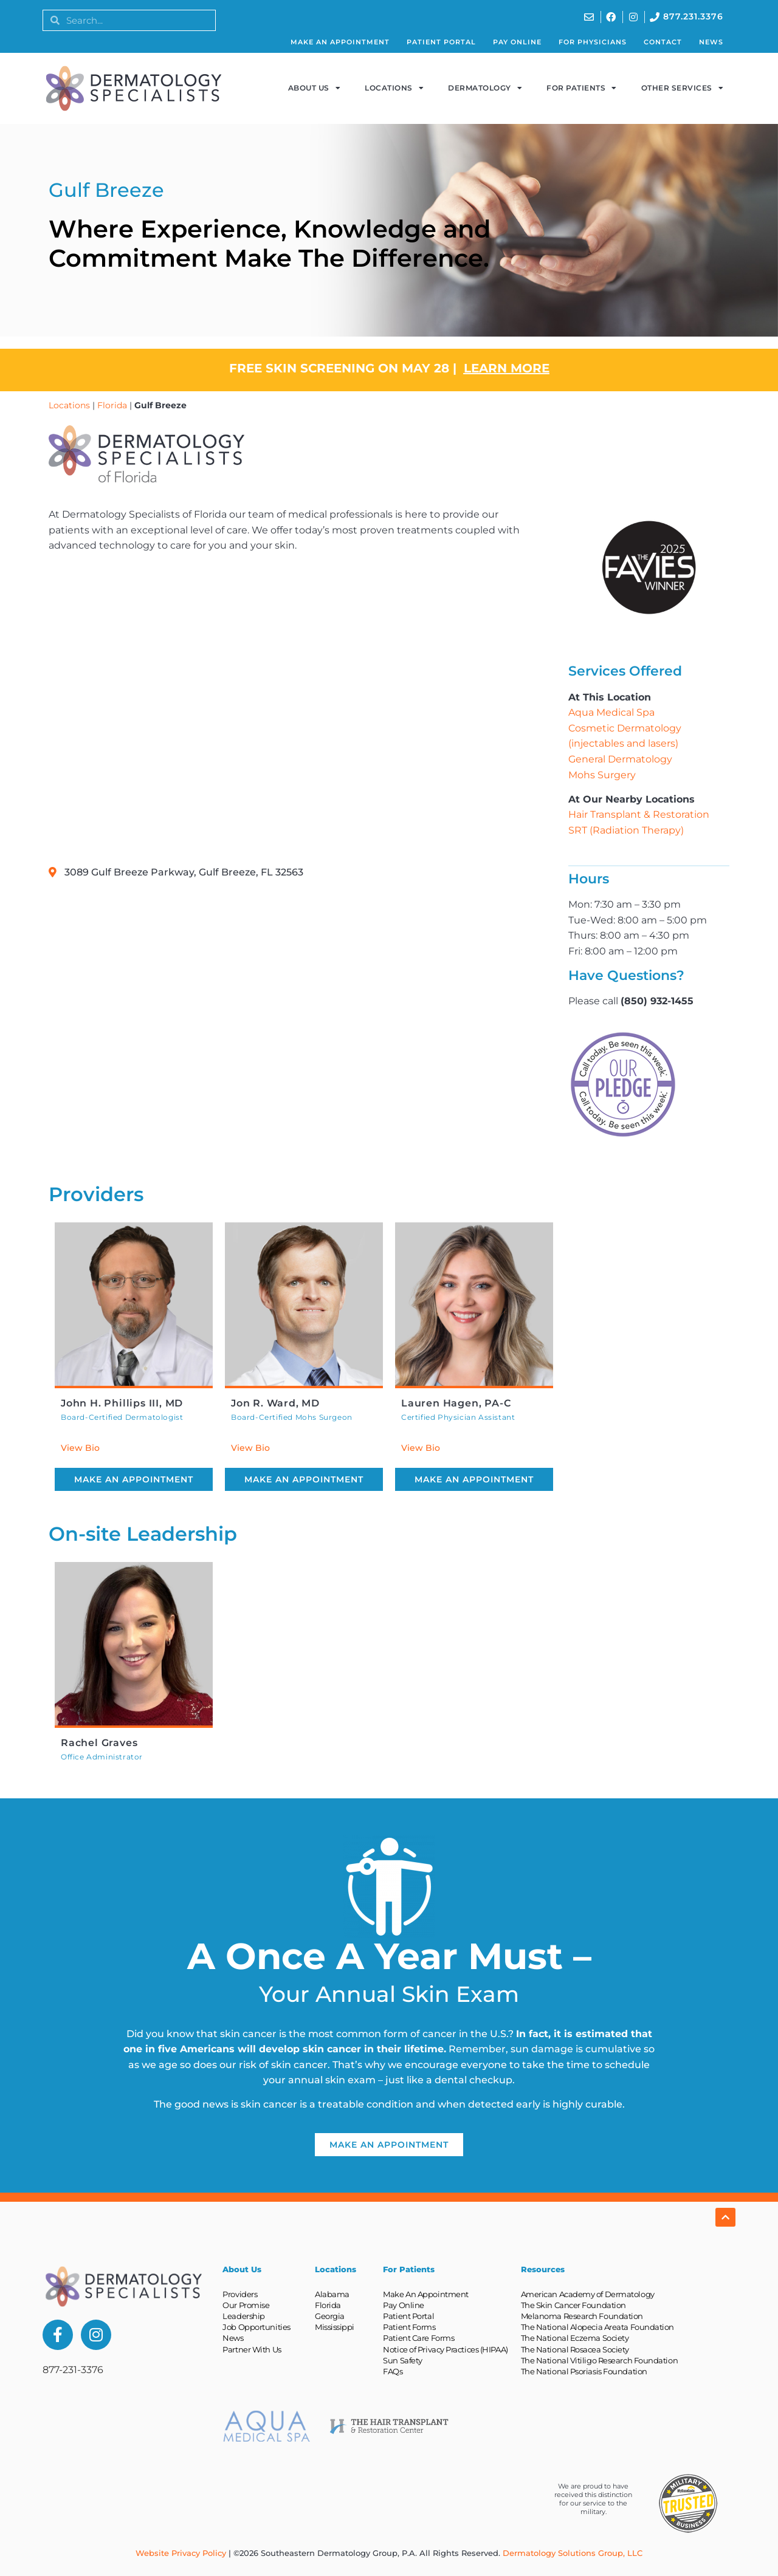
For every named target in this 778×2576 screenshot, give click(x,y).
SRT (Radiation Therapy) (626, 830)
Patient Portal (441, 42)
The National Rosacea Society (575, 2349)
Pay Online (517, 42)
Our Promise (245, 2305)
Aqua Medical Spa (611, 712)
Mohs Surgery (602, 775)
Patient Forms (409, 2327)
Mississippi (334, 2327)
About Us (314, 88)
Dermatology (485, 88)
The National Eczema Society (575, 2338)
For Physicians (593, 42)
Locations (394, 88)
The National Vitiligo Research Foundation (599, 2360)
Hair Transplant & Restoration (638, 814)
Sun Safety (402, 2360)
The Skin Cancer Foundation (573, 2305)
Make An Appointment (340, 42)
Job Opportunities (256, 2327)
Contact (663, 42)
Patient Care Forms (418, 2338)
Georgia (330, 2316)
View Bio (80, 1447)
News (711, 42)
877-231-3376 (73, 2370)
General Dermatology (620, 759)
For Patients (581, 88)
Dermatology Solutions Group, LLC (572, 2553)
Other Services (682, 88)
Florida (112, 405)
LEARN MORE (506, 368)
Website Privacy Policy (181, 2553)
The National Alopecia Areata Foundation (597, 2327)
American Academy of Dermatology (588, 2294)
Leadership (243, 2316)
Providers (239, 2294)
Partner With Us (251, 2349)
